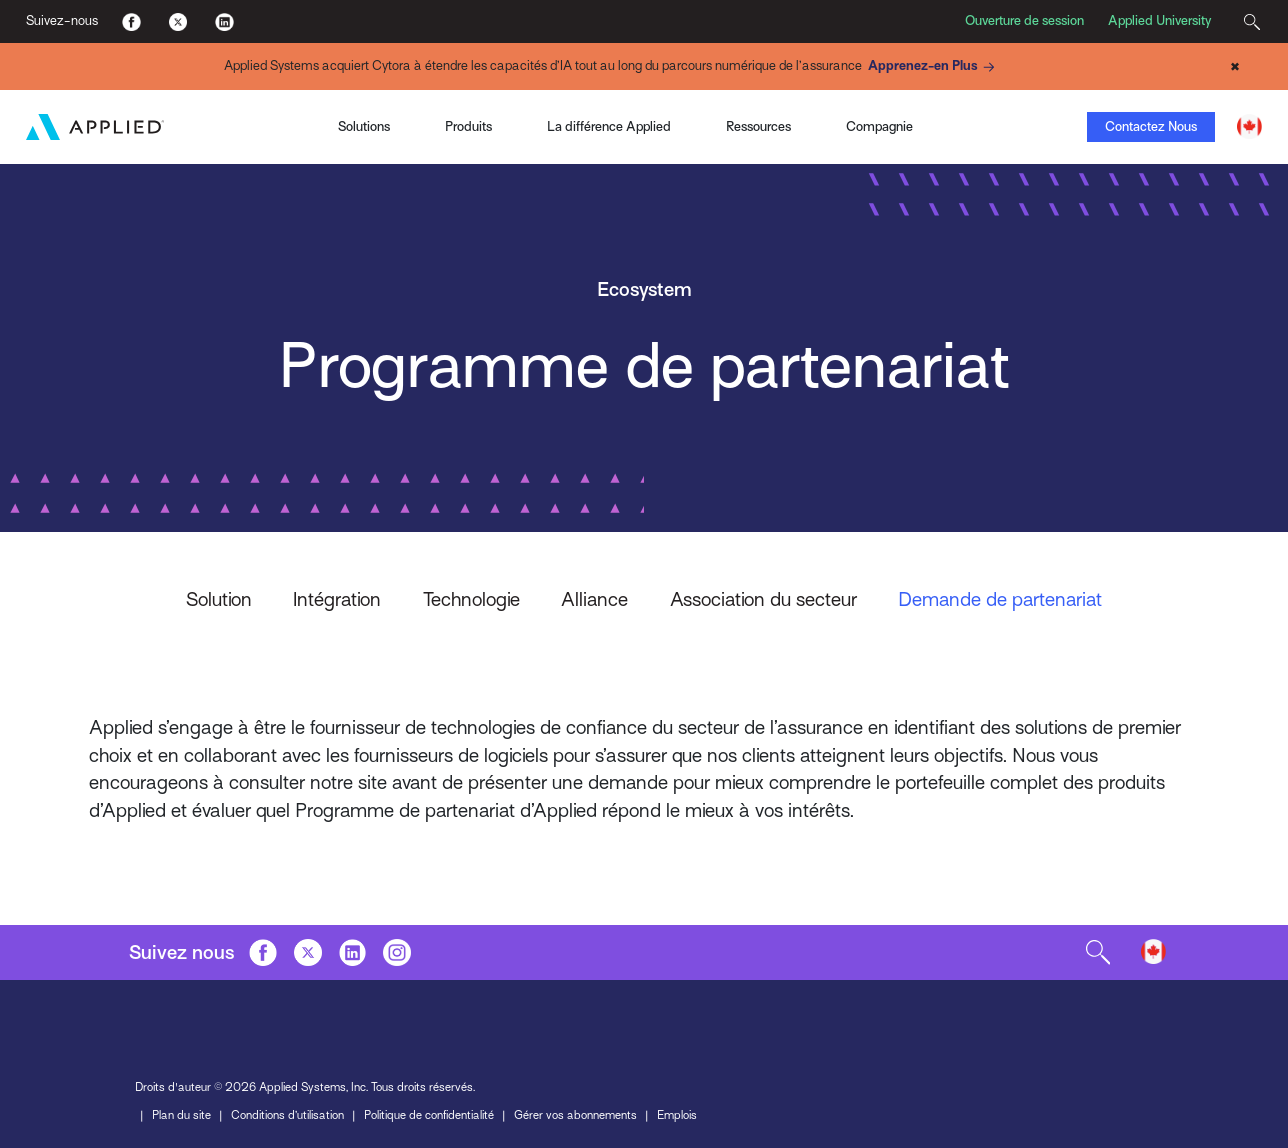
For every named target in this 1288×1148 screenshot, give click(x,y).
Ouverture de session (1024, 20)
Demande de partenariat (1000, 599)
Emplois (677, 1113)
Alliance (594, 599)
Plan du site (181, 1113)
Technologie (471, 599)
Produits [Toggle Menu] (468, 126)
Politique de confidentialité (429, 1113)
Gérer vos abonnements (575, 1113)
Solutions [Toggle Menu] (364, 126)
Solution (219, 599)
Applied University (1159, 20)
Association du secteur (763, 599)
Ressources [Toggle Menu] (758, 126)
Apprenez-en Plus (934, 67)
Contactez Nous (1151, 126)
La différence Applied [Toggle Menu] (609, 126)
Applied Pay (183, 104)
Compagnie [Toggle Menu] (879, 126)
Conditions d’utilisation (287, 1113)
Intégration (337, 599)
